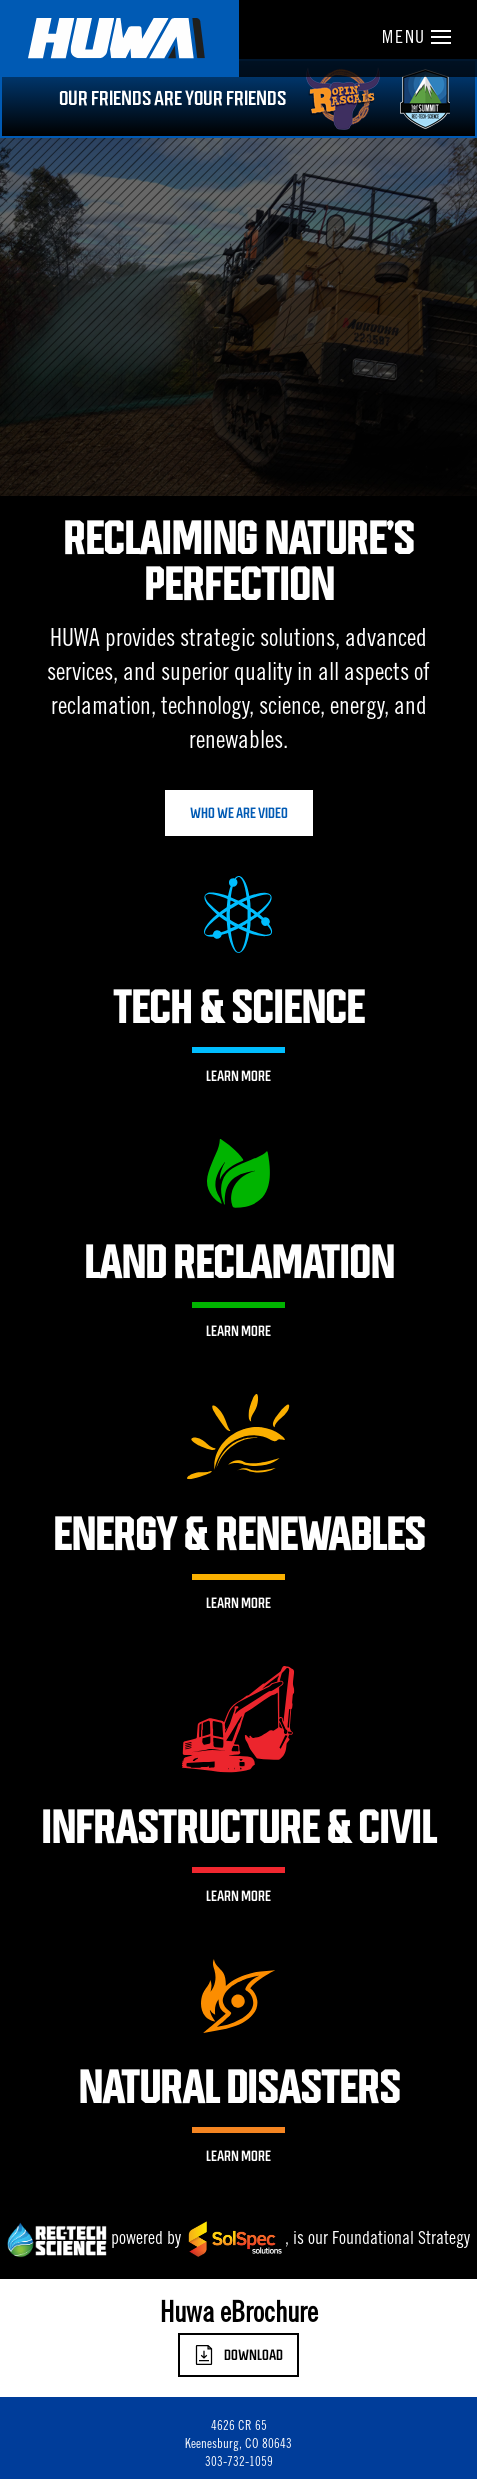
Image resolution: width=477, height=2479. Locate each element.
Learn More (238, 1076)
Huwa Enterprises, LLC (119, 38)
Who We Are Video (239, 813)
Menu (416, 39)
